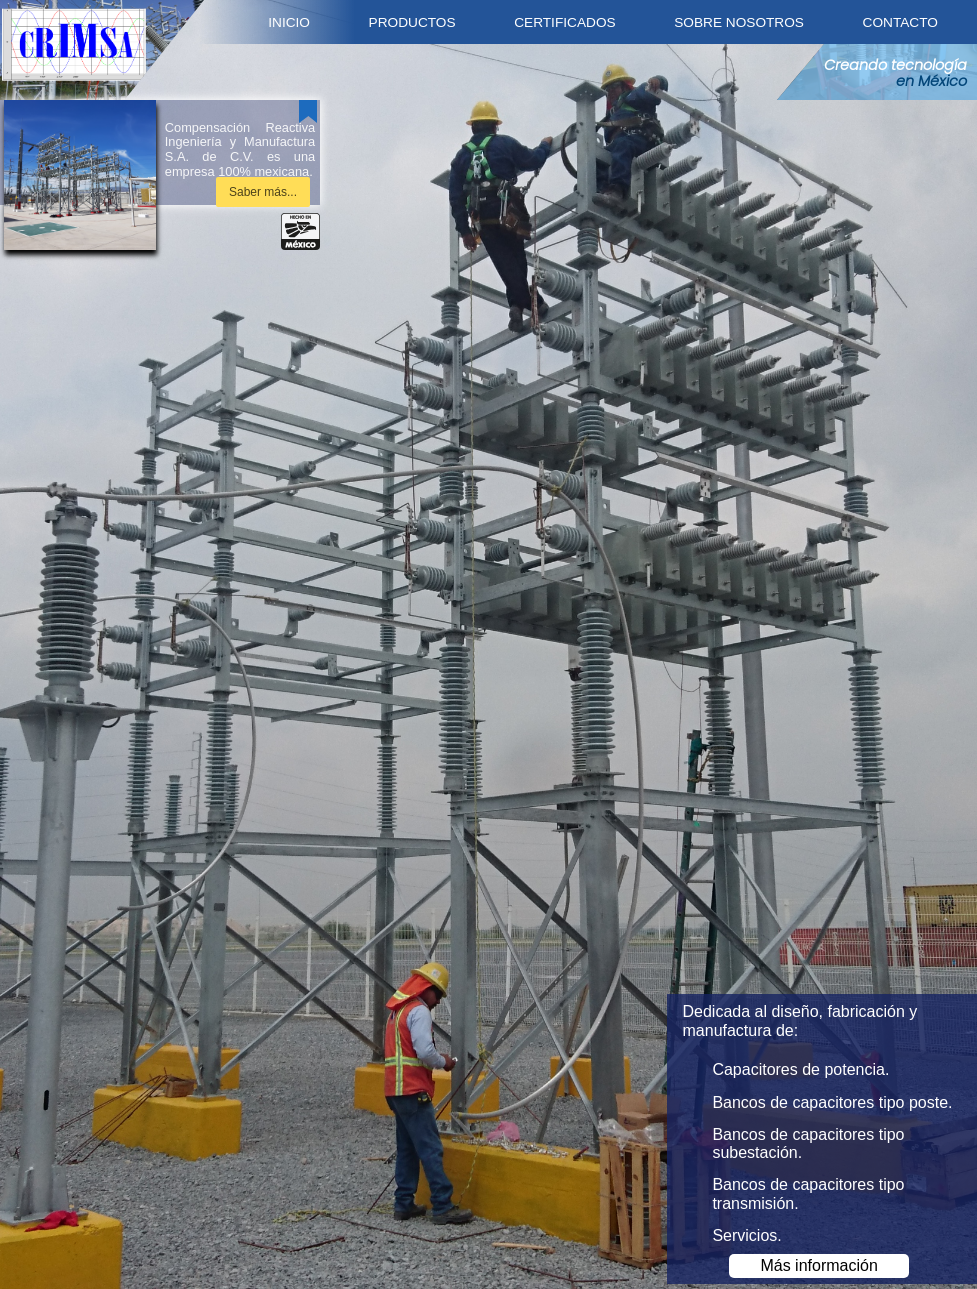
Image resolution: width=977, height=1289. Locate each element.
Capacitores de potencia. (800, 1069)
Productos (412, 22)
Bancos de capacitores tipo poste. (832, 1102)
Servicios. (746, 1235)
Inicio (289, 22)
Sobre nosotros (739, 22)
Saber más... (263, 192)
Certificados (564, 22)
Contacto (900, 22)
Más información (818, 1265)
